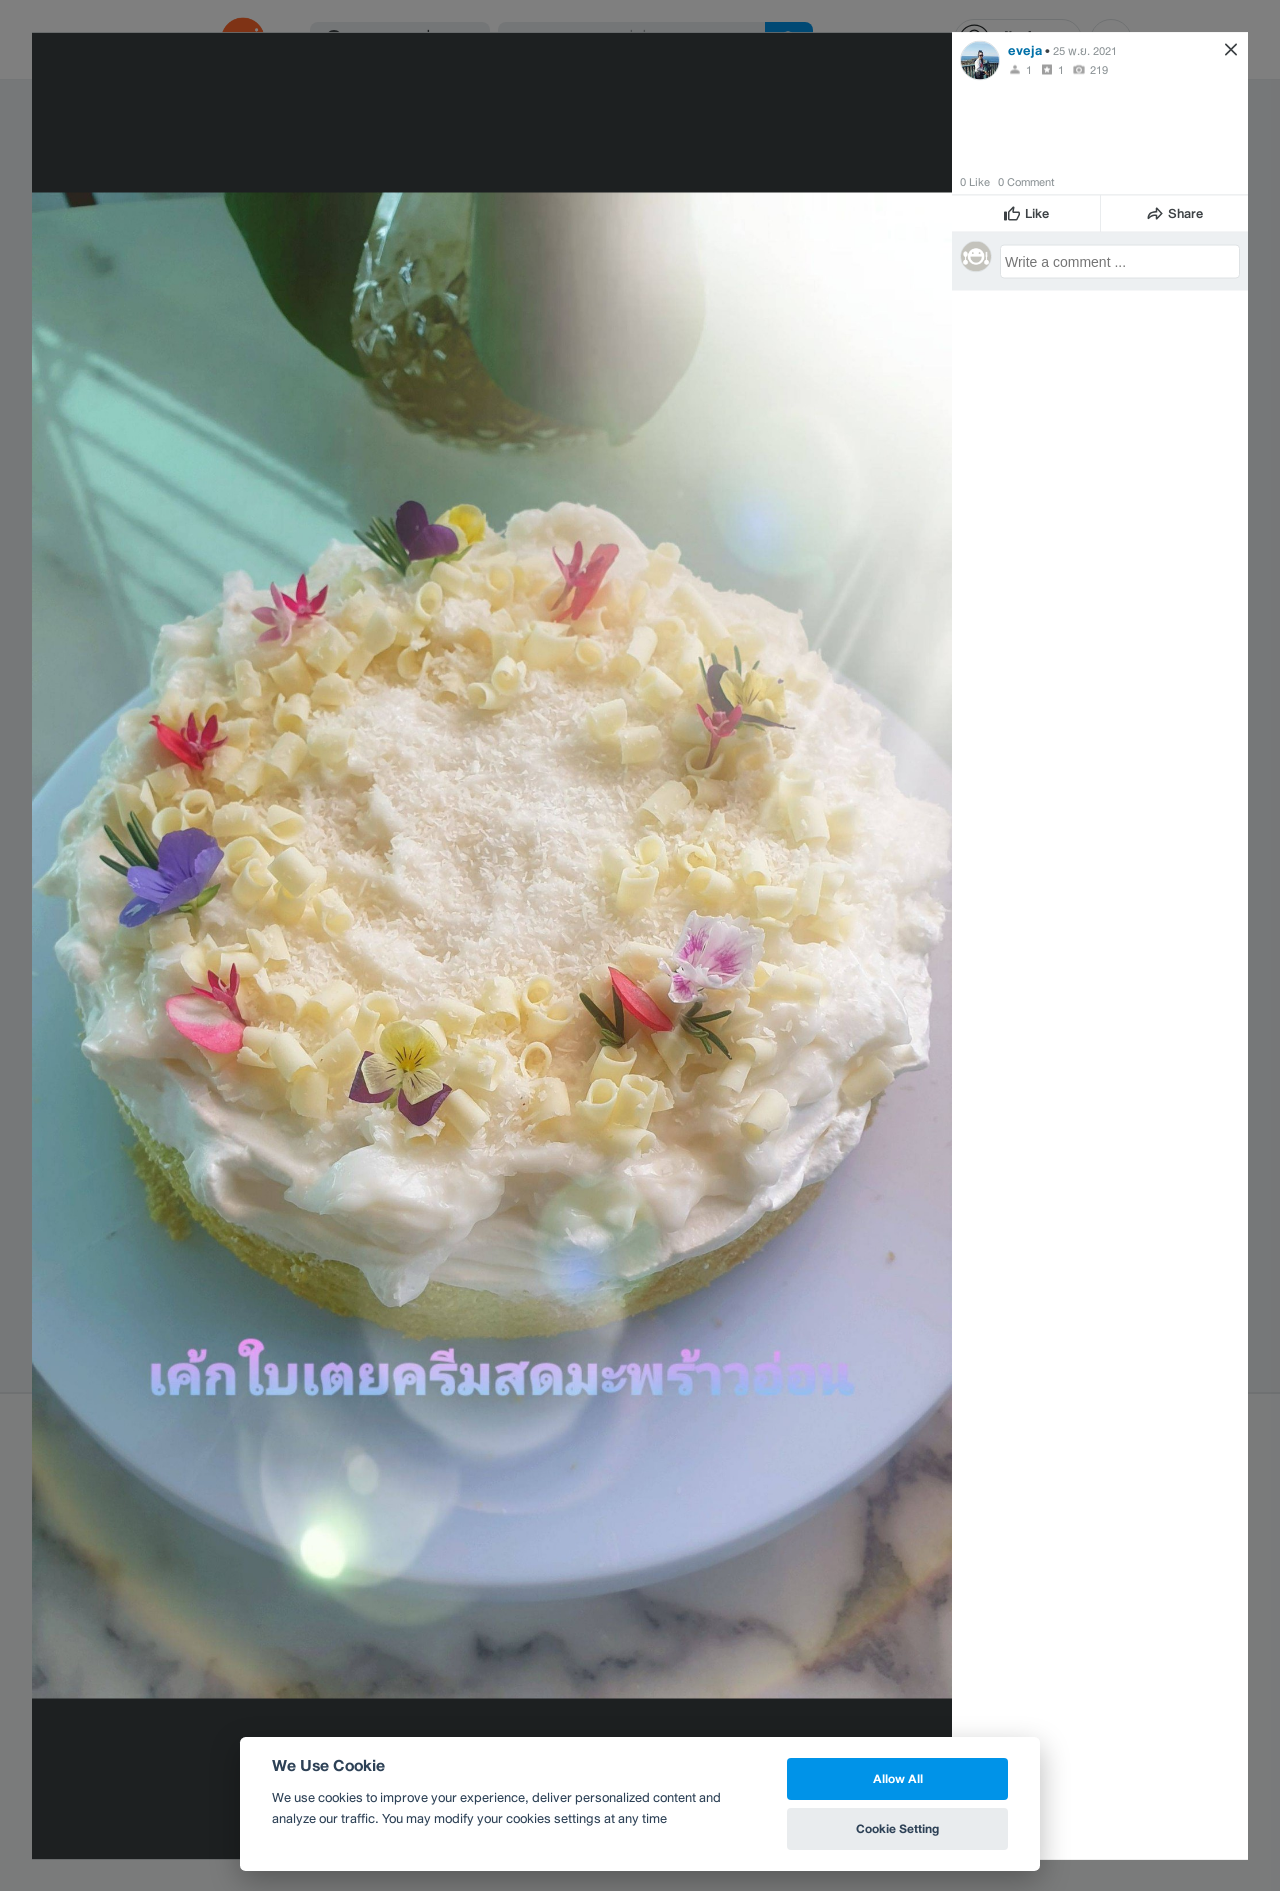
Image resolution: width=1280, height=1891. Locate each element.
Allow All (898, 1778)
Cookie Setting (897, 1828)
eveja (1025, 49)
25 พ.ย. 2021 (1085, 50)
